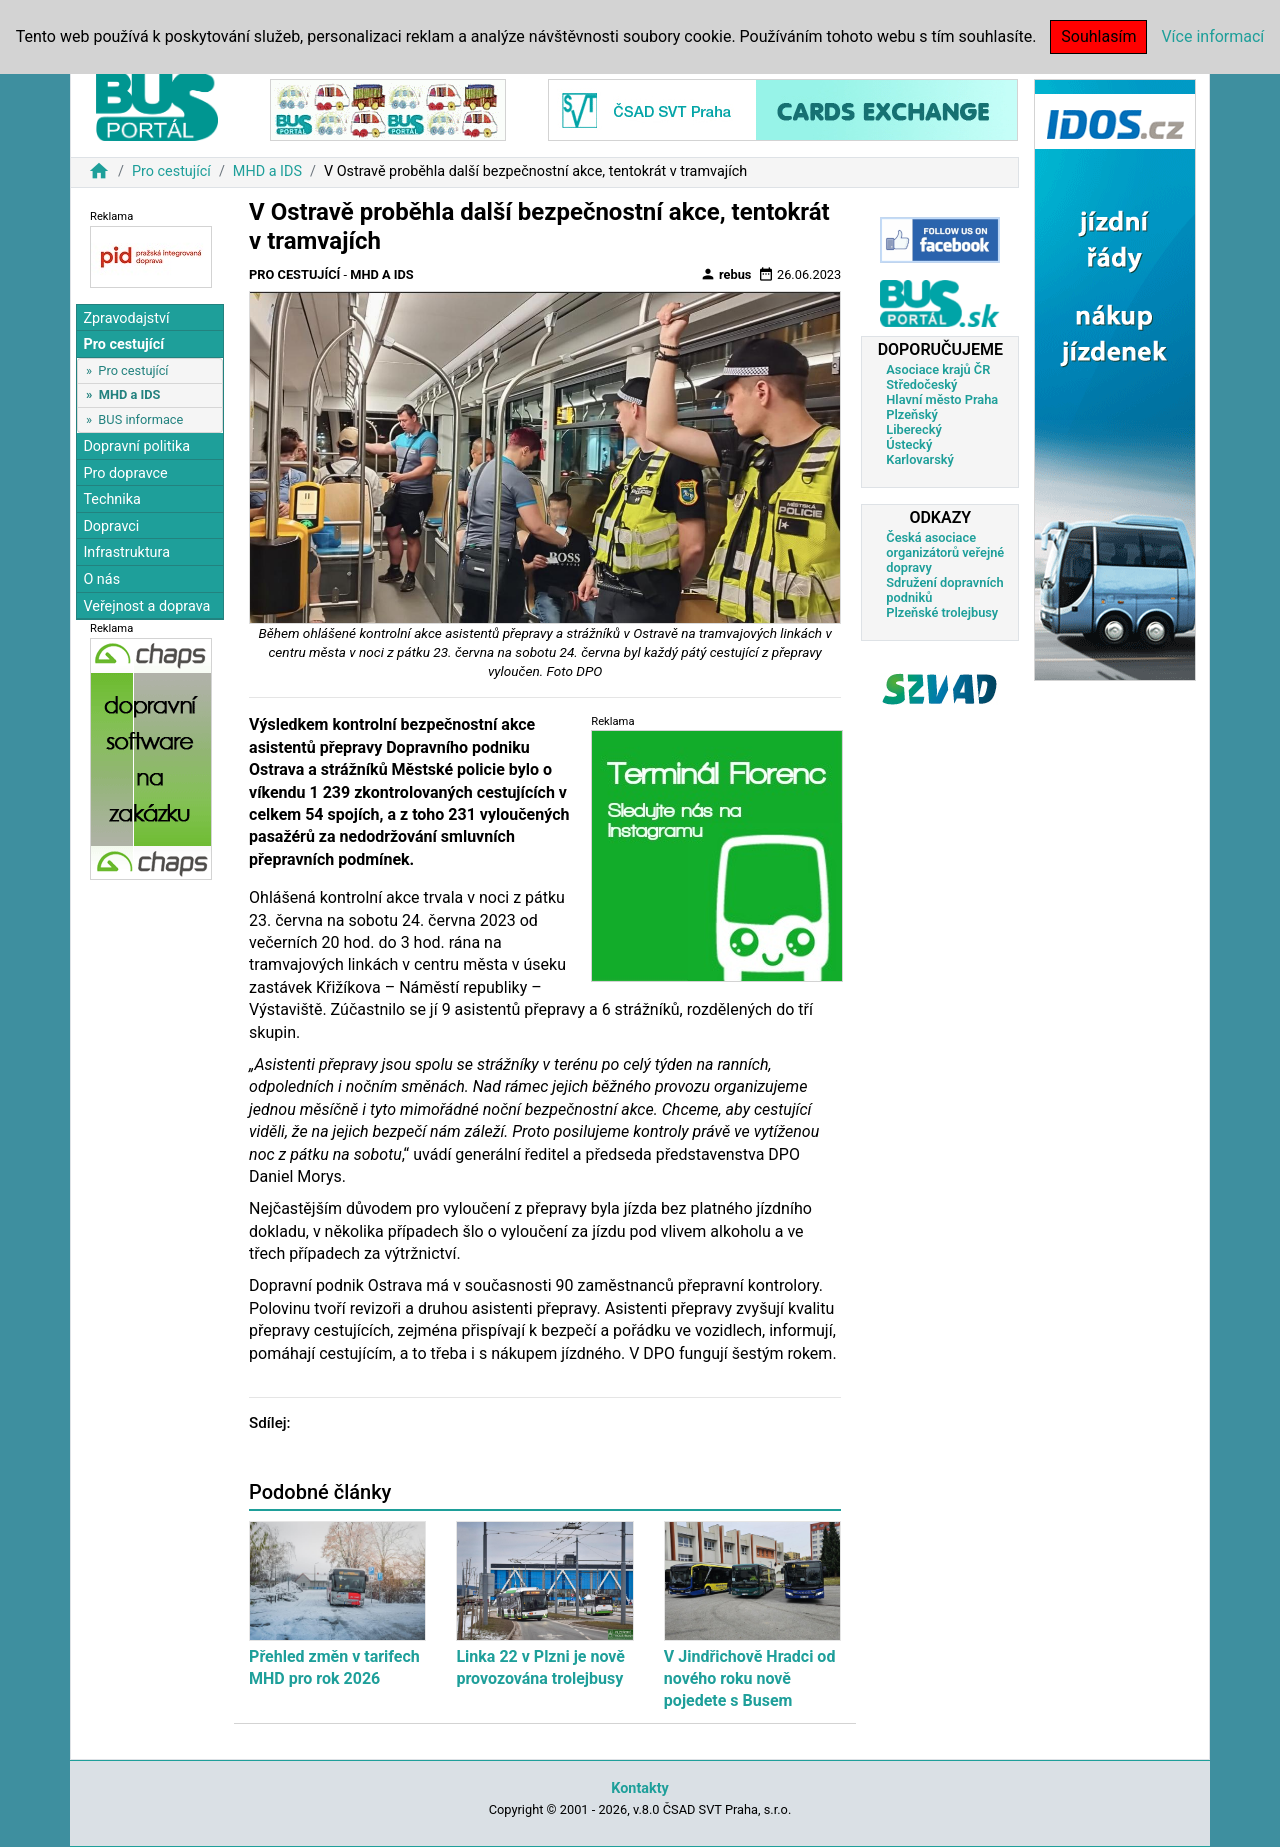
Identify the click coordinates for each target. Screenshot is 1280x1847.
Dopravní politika (136, 446)
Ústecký (909, 444)
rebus (726, 274)
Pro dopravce (125, 473)
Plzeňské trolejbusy (942, 612)
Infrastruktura (126, 552)
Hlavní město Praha (942, 399)
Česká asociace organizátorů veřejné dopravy (945, 552)
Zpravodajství (126, 318)
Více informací (1212, 36)
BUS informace (140, 419)
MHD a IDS (267, 171)
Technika (112, 499)
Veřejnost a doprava (146, 606)
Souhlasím (1098, 36)
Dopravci (111, 526)
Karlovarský (920, 459)
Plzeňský (912, 414)
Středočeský (921, 384)
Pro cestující (171, 171)
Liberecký (913, 429)
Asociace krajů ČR (938, 369)
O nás (101, 579)
